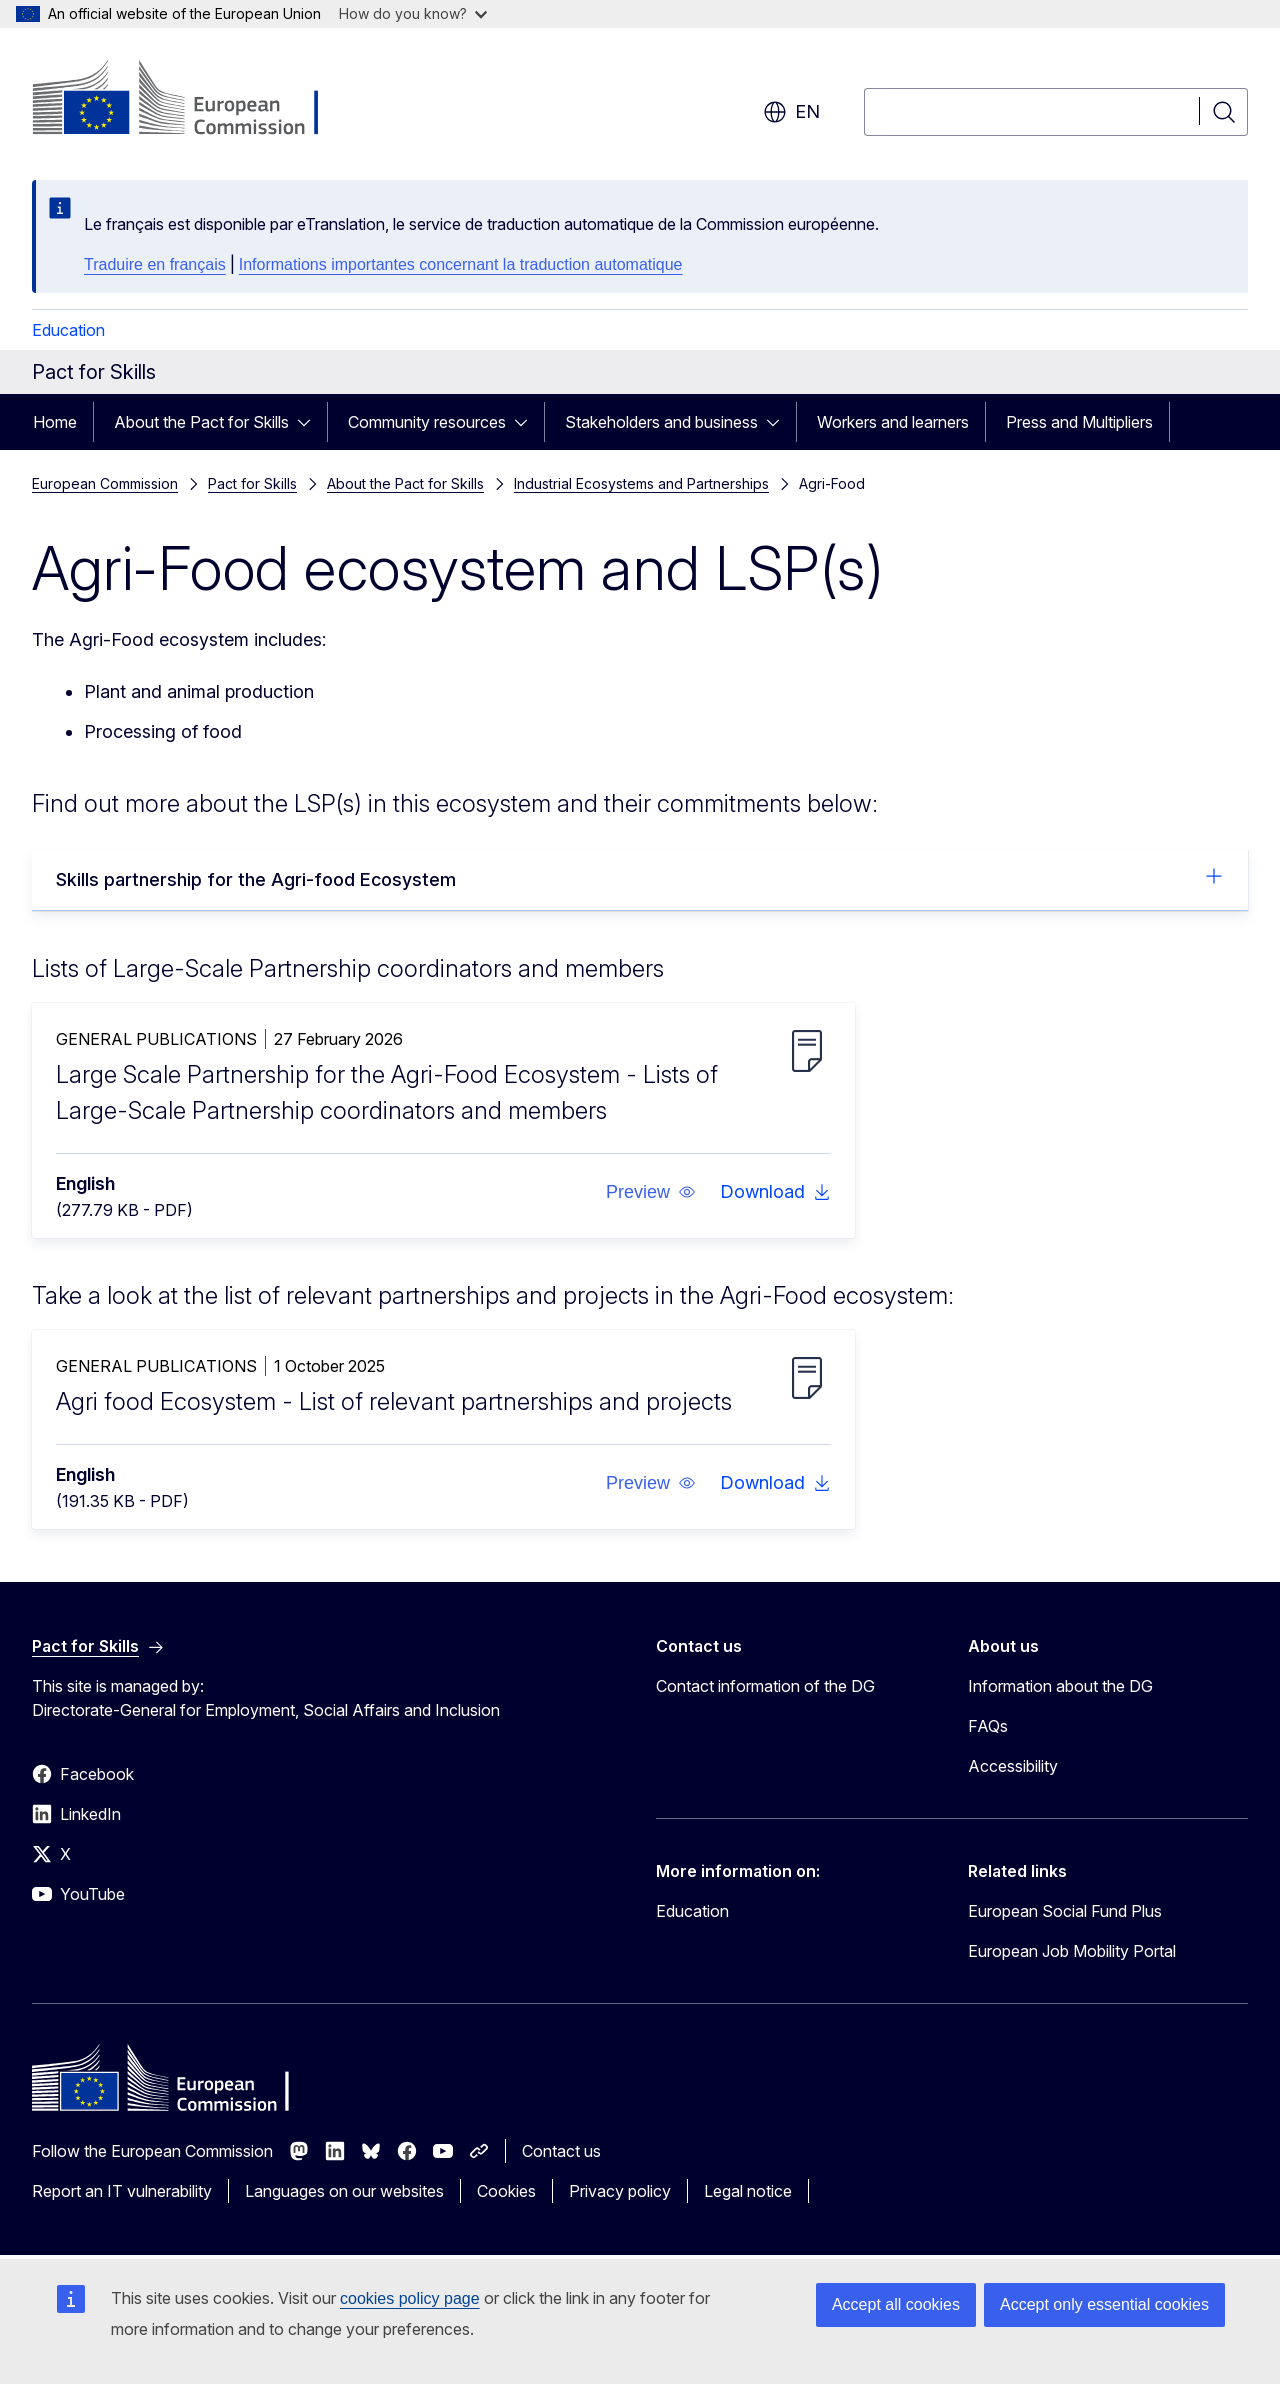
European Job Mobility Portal (1072, 1951)
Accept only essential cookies (1104, 2304)
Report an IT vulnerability (122, 2191)
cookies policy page (410, 2298)
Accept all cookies (896, 2304)
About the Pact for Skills (201, 422)
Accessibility (1013, 1766)
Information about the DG (1060, 1686)
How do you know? (413, 13)
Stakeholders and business (661, 422)
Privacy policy (620, 2191)
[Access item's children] (310, 422)
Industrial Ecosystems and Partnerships (641, 483)
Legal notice (748, 2191)
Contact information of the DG (765, 1686)
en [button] (791, 112)
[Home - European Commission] (193, 100)
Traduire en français (155, 264)
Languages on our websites (344, 2191)
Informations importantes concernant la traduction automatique (461, 264)
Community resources (427, 422)
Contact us (561, 2151)
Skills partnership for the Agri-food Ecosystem (640, 878)
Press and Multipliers (1079, 422)
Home (55, 422)
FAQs (988, 1726)
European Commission (105, 483)
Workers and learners (893, 422)
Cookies (506, 2191)
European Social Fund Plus (1065, 1911)
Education (68, 330)
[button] (651, 1192)
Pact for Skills (252, 483)
